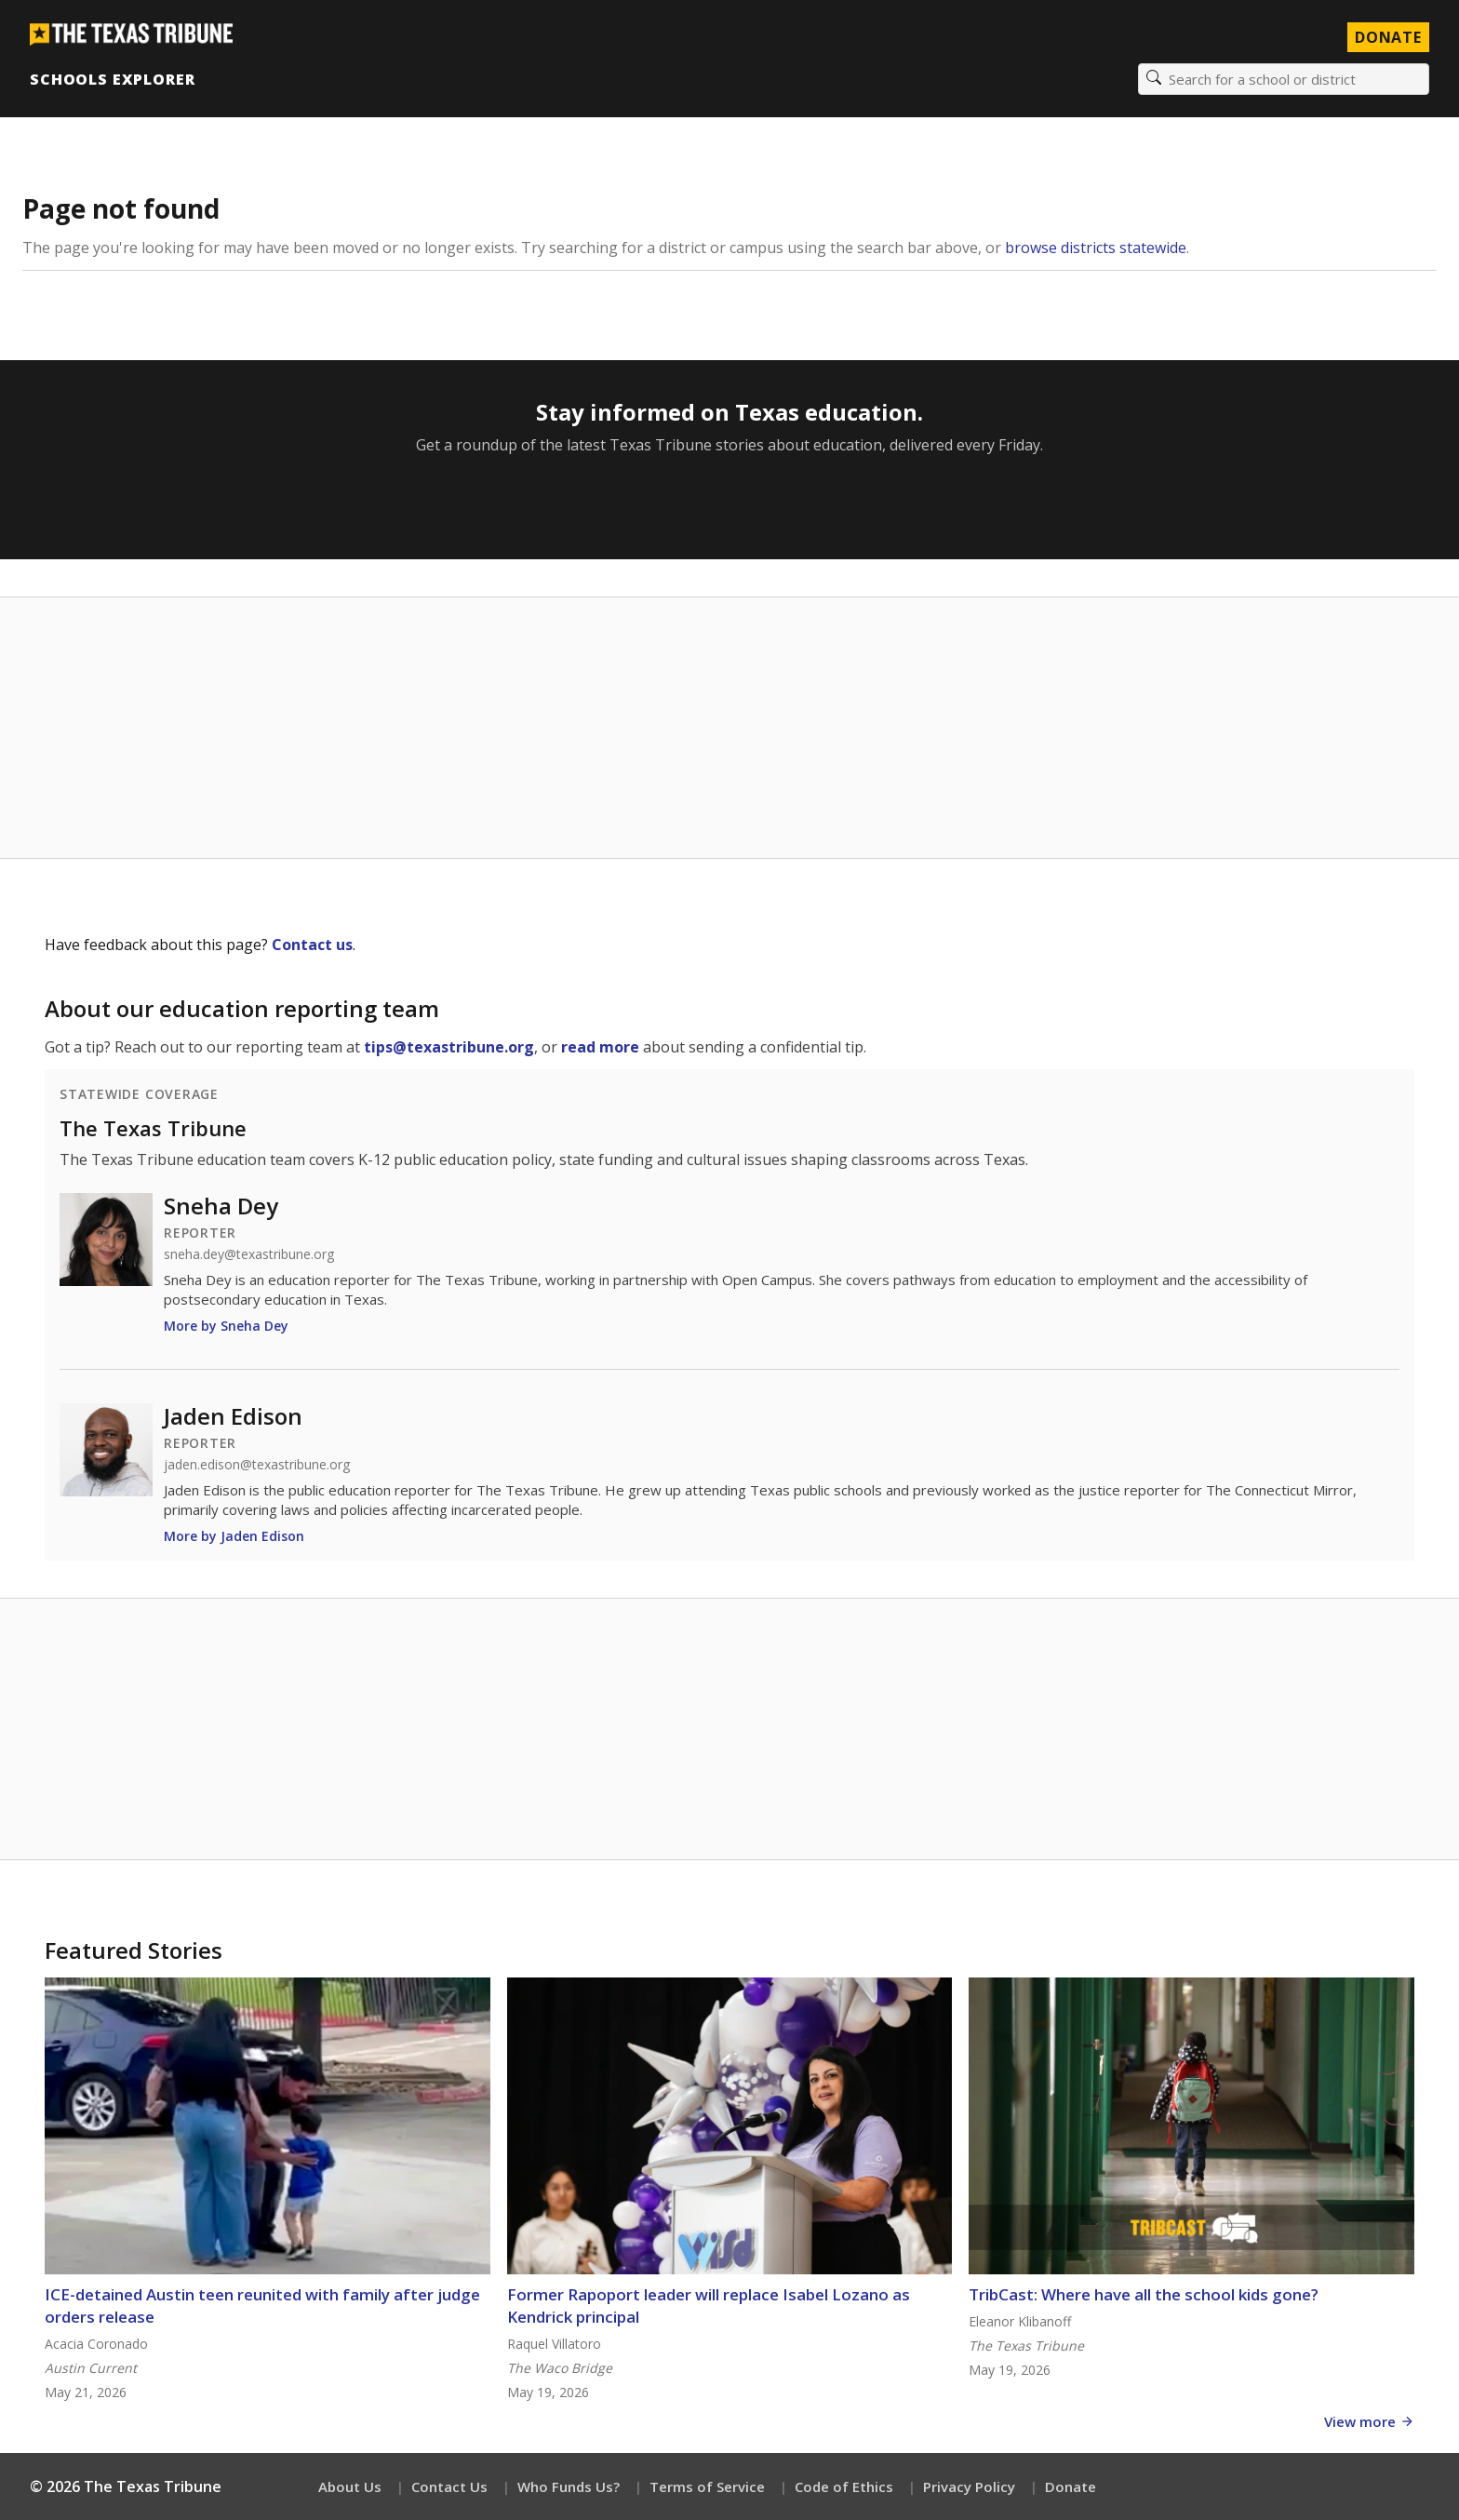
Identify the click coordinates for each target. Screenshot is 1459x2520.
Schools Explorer (112, 79)
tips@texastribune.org (449, 1047)
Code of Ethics (844, 2486)
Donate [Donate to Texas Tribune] (1388, 37)
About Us (349, 2486)
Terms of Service (707, 2486)
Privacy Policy (969, 2486)
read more (600, 1047)
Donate (1070, 2486)
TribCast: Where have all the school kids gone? (1143, 2294)
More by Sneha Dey (226, 1325)
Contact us (312, 944)
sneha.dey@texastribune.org (249, 1254)
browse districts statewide (1095, 247)
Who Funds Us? (568, 2486)
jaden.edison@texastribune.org (257, 1464)
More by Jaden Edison (234, 1536)
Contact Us (449, 2486)
